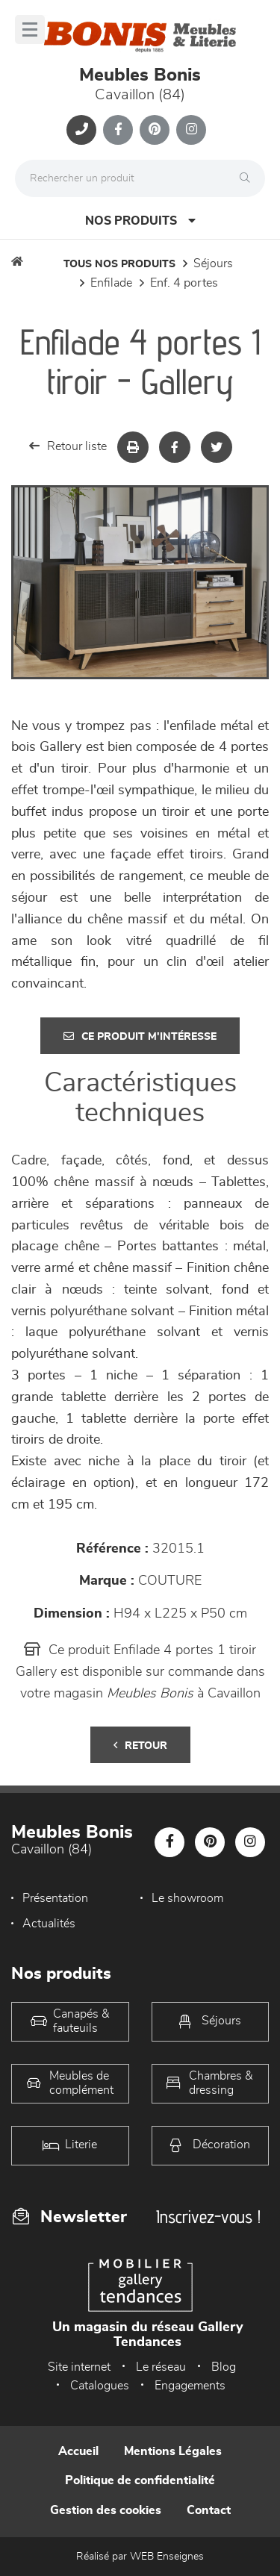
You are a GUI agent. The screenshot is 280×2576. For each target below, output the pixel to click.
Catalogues (99, 2386)
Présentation (55, 1898)
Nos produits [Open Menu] (140, 220)
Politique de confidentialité (140, 2480)
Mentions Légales (173, 2451)
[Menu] (30, 29)
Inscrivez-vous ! (208, 2216)
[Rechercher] (248, 178)
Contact (209, 2510)
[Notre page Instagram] (191, 130)
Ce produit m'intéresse (140, 1036)
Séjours (213, 263)
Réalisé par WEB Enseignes (140, 2556)
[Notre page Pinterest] (154, 130)
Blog (223, 2367)
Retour (140, 1745)
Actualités (48, 1924)
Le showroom (187, 1898)
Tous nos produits (119, 264)
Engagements (190, 2386)
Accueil (78, 2451)
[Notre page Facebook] (118, 130)
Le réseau (161, 2367)
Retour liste (68, 446)
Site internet (79, 2367)
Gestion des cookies (105, 2510)
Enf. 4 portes (184, 283)
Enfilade (111, 283)
